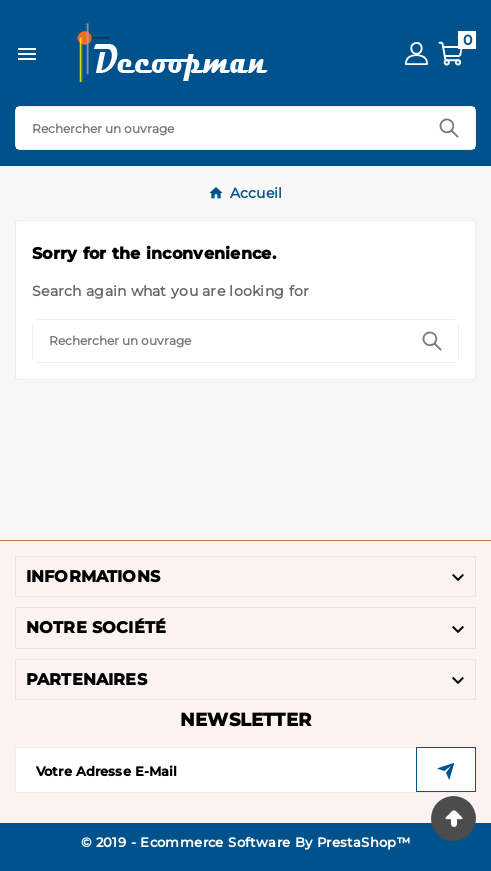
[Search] (219, 128)
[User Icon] (416, 53)
